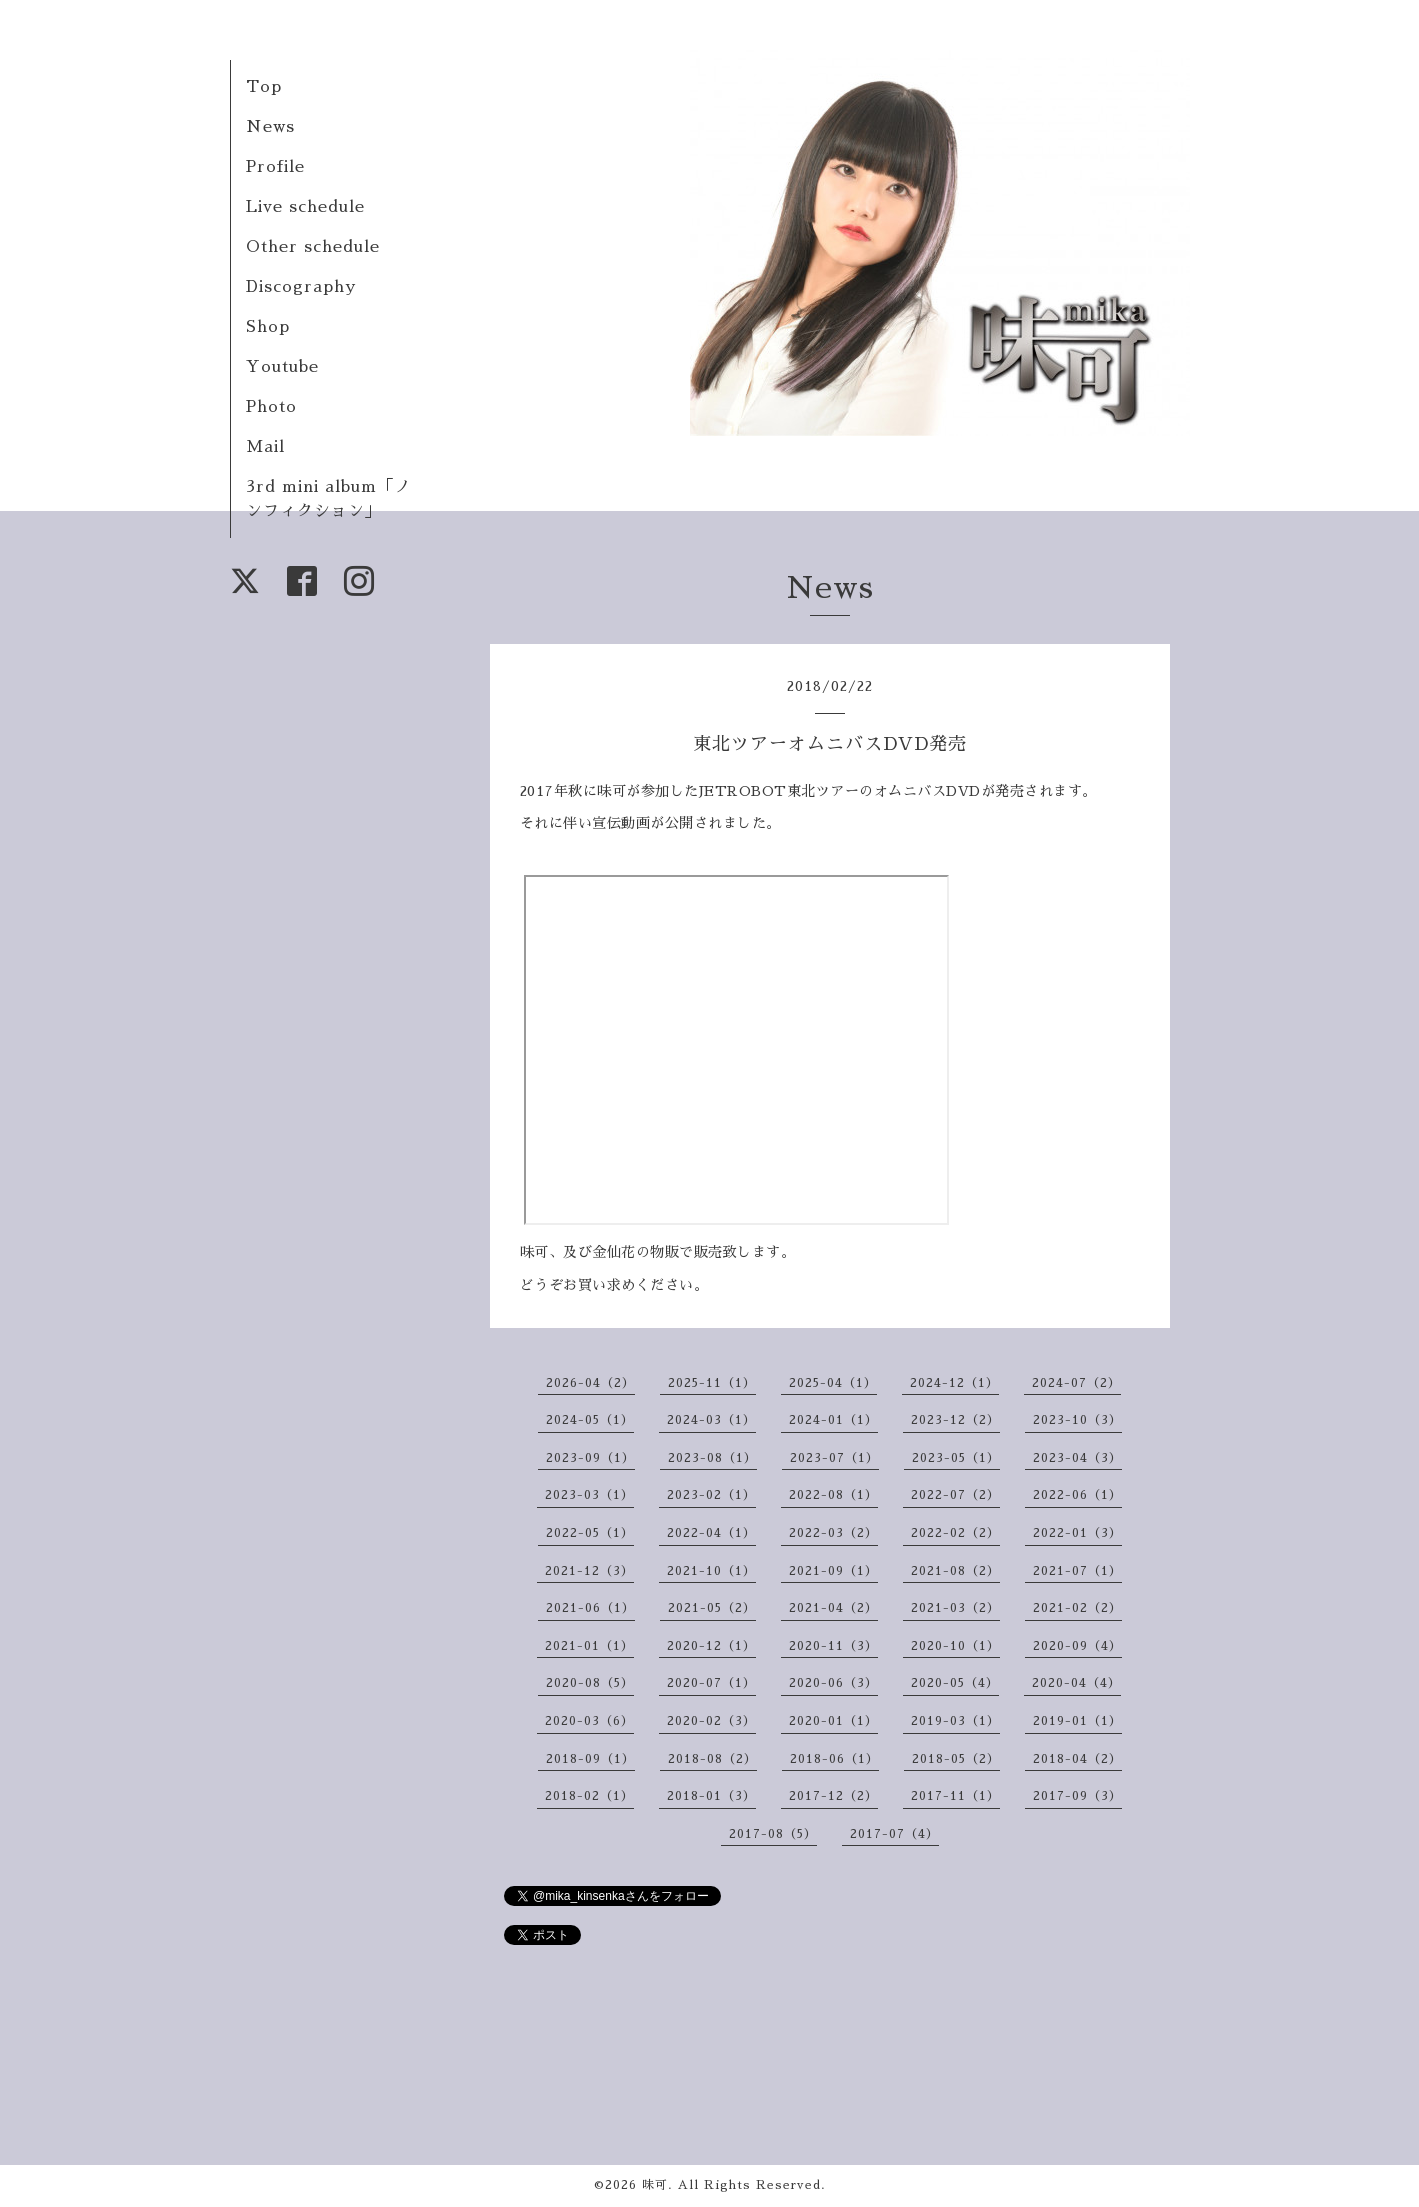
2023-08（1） (712, 1458)
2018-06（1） (834, 1759)
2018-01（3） (711, 1796)
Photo (271, 407)
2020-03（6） (589, 1721)
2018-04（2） (1077, 1759)
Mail (265, 447)
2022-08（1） (833, 1495)
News (270, 127)
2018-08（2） (712, 1759)
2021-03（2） (955, 1608)
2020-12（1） (711, 1646)
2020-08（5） (590, 1683)
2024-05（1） (590, 1420)
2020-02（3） (711, 1721)
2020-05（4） (955, 1683)
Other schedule (313, 247)
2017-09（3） (1077, 1796)
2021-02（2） (1077, 1608)
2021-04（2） (833, 1608)
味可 (655, 2185)
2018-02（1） (589, 1796)
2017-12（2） (833, 1796)
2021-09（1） (833, 1571)
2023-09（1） (590, 1458)
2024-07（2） (1076, 1383)
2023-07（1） (834, 1458)
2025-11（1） (712, 1383)
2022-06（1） (1077, 1495)
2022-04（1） (711, 1533)
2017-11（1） (955, 1796)
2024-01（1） (833, 1420)
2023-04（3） (1077, 1458)
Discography (301, 287)
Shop (268, 327)
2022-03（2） (833, 1533)
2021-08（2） (955, 1571)
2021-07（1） (1077, 1571)
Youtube (282, 367)
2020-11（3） (833, 1646)
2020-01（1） (833, 1721)
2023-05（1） (956, 1458)
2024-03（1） (711, 1420)
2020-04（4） (1076, 1683)
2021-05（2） (712, 1608)
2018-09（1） (590, 1759)
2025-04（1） (833, 1383)
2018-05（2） (956, 1759)
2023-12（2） (955, 1420)
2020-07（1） (711, 1683)
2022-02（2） (955, 1533)
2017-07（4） (894, 1834)
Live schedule (305, 207)
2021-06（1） (590, 1608)
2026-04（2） (590, 1383)
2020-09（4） (1077, 1646)
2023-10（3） (1077, 1420)
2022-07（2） (955, 1495)
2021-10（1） (711, 1571)
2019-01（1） (1077, 1721)
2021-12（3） (589, 1571)
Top (264, 87)
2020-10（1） (955, 1646)
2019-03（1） (955, 1721)
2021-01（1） (589, 1646)
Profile (275, 167)
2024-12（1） (954, 1383)
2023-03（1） (589, 1495)
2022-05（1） (590, 1533)
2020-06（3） (833, 1683)
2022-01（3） (1077, 1533)
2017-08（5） (773, 1834)
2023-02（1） (711, 1495)
